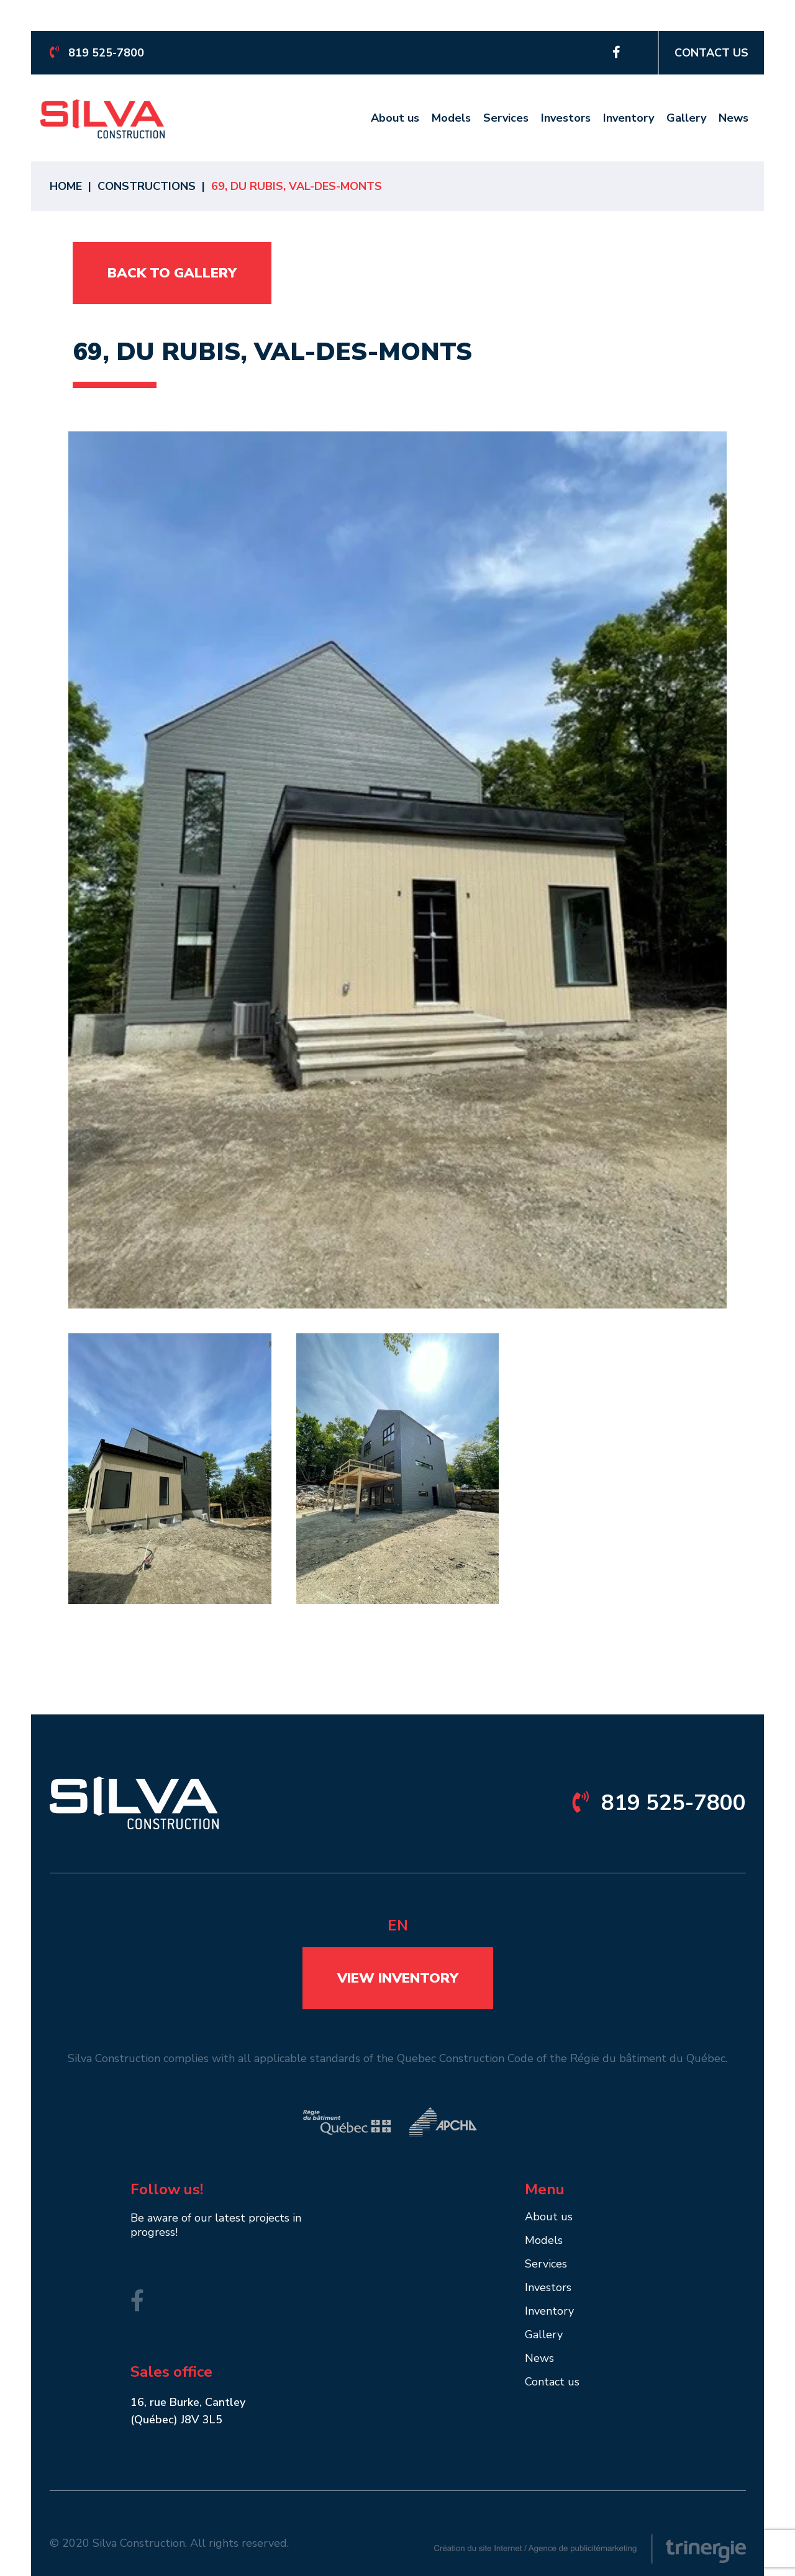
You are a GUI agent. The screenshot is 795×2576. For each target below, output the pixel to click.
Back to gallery (172, 273)
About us (395, 118)
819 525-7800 (97, 52)
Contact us (711, 52)
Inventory (628, 118)
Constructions (147, 186)
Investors (566, 118)
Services (506, 118)
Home (66, 186)
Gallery (686, 118)
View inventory (397, 1978)
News (733, 118)
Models (451, 118)
